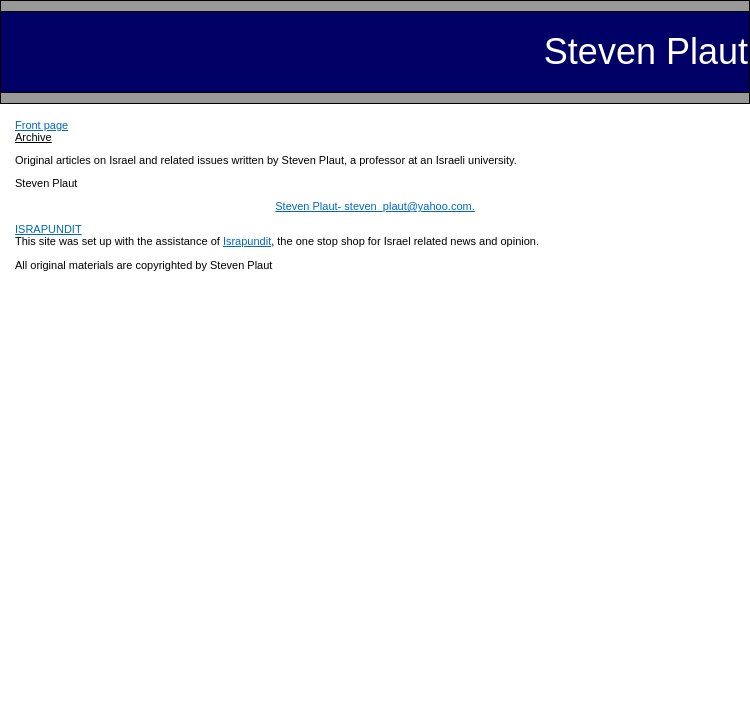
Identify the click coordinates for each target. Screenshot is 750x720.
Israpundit (247, 241)
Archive (33, 137)
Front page (41, 125)
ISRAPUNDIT (48, 229)
